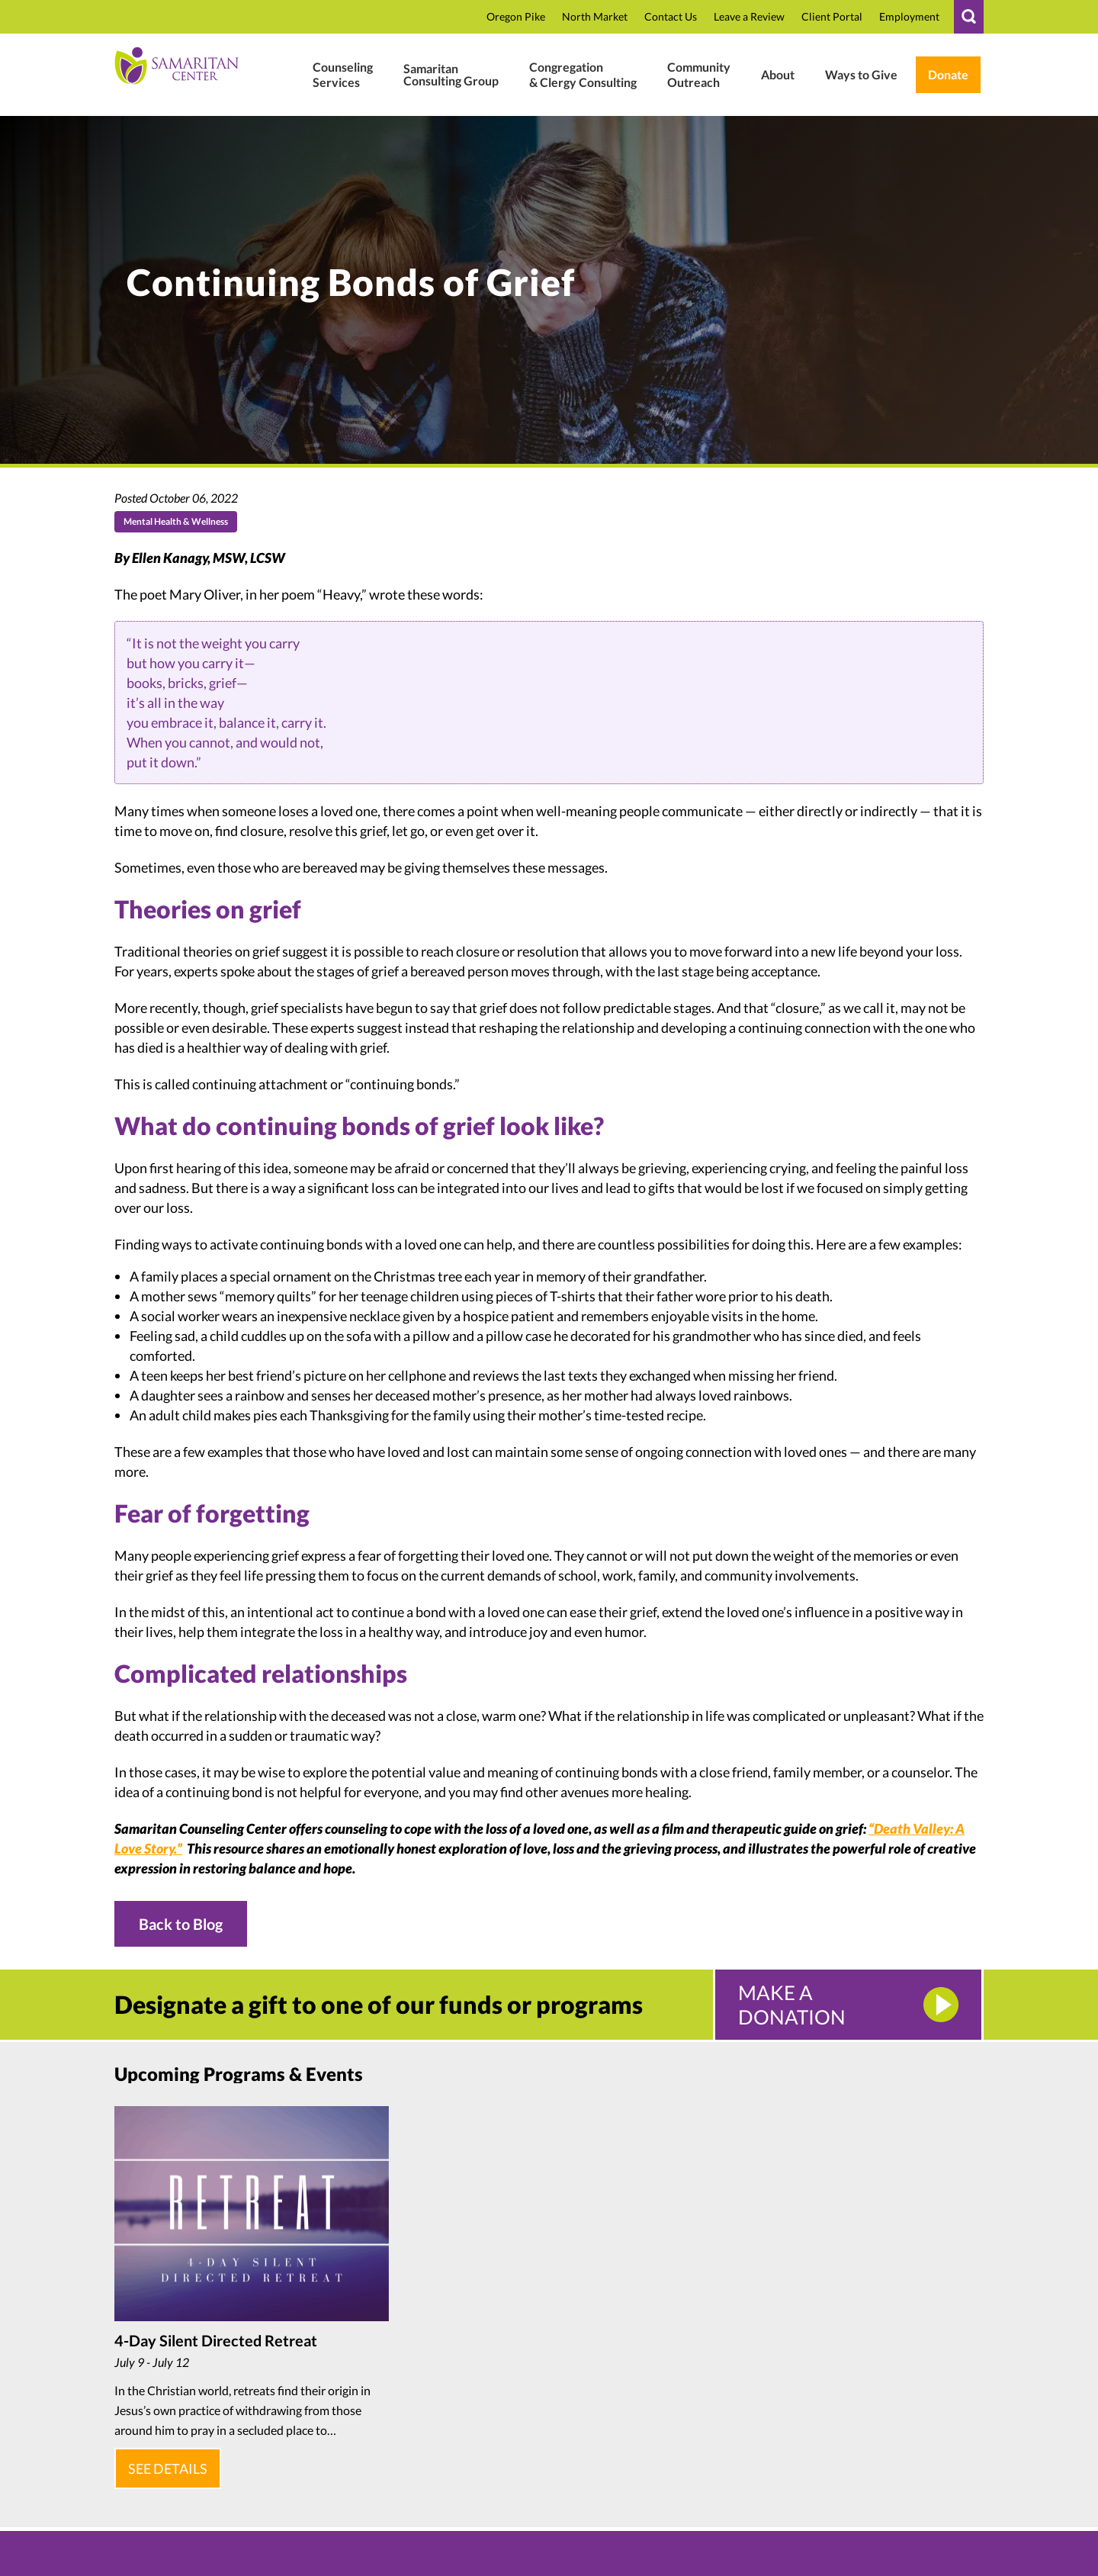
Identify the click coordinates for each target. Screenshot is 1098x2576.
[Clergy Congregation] (583, 75)
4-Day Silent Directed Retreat (215, 2340)
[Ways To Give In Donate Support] (861, 74)
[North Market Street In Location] (594, 17)
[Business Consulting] (451, 74)
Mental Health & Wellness (176, 521)
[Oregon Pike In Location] (516, 17)
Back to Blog (181, 1924)
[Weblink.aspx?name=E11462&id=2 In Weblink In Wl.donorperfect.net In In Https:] (948, 74)
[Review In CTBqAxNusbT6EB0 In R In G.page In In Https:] (749, 17)
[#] (969, 17)
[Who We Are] (778, 74)
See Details (164, 2462)
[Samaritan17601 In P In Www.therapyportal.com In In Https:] (832, 17)
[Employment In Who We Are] (909, 17)
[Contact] (670, 17)
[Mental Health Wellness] (342, 75)
